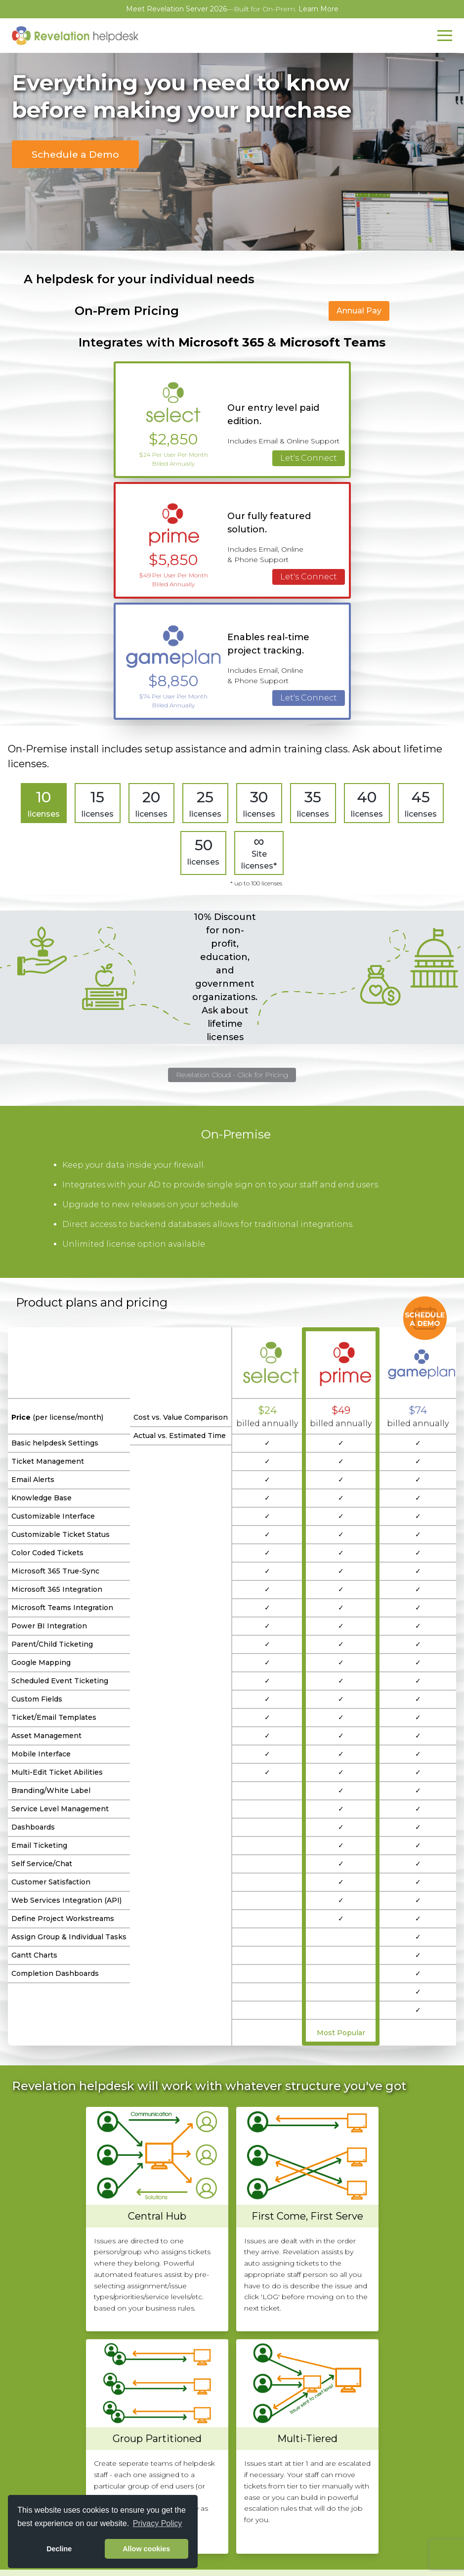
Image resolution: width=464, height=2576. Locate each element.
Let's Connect (308, 458)
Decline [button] (59, 2549)
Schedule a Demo (75, 154)
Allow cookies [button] (146, 2549)
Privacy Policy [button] (157, 2523)
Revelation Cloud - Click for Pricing (232, 1074)
